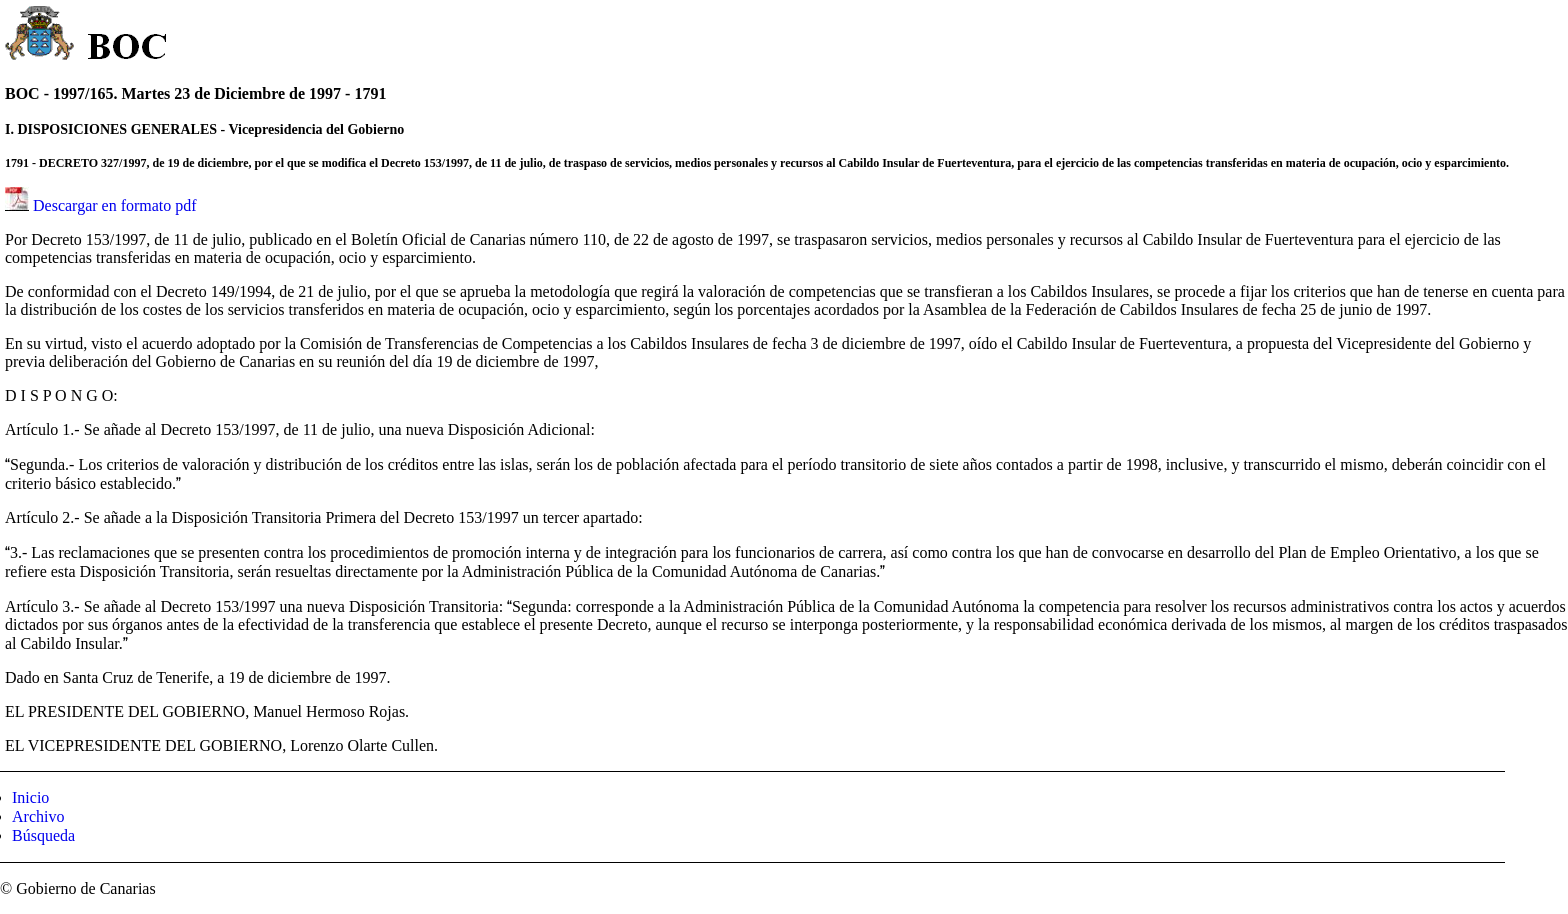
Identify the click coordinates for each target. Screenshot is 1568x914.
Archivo (38, 816)
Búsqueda (43, 835)
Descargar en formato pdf (115, 205)
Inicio (30, 797)
